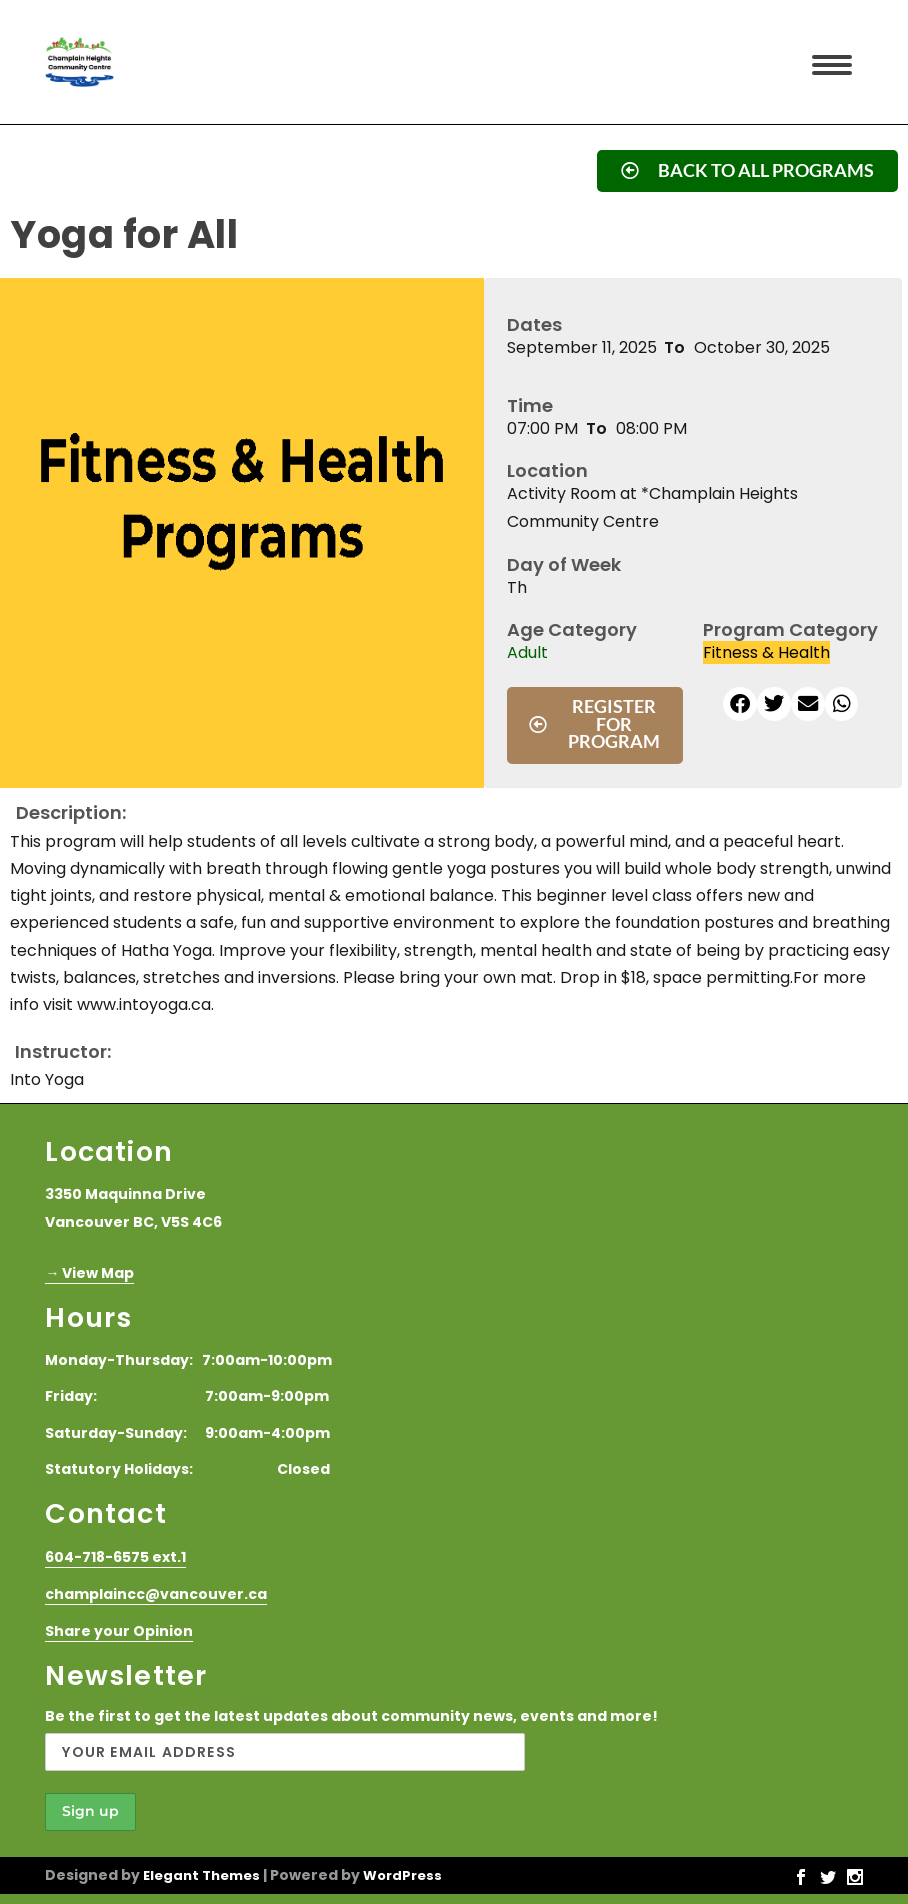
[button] (740, 704)
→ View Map (89, 1273)
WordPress (402, 1875)
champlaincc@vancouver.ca (156, 1594)
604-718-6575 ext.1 (115, 1557)
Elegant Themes (201, 1875)
